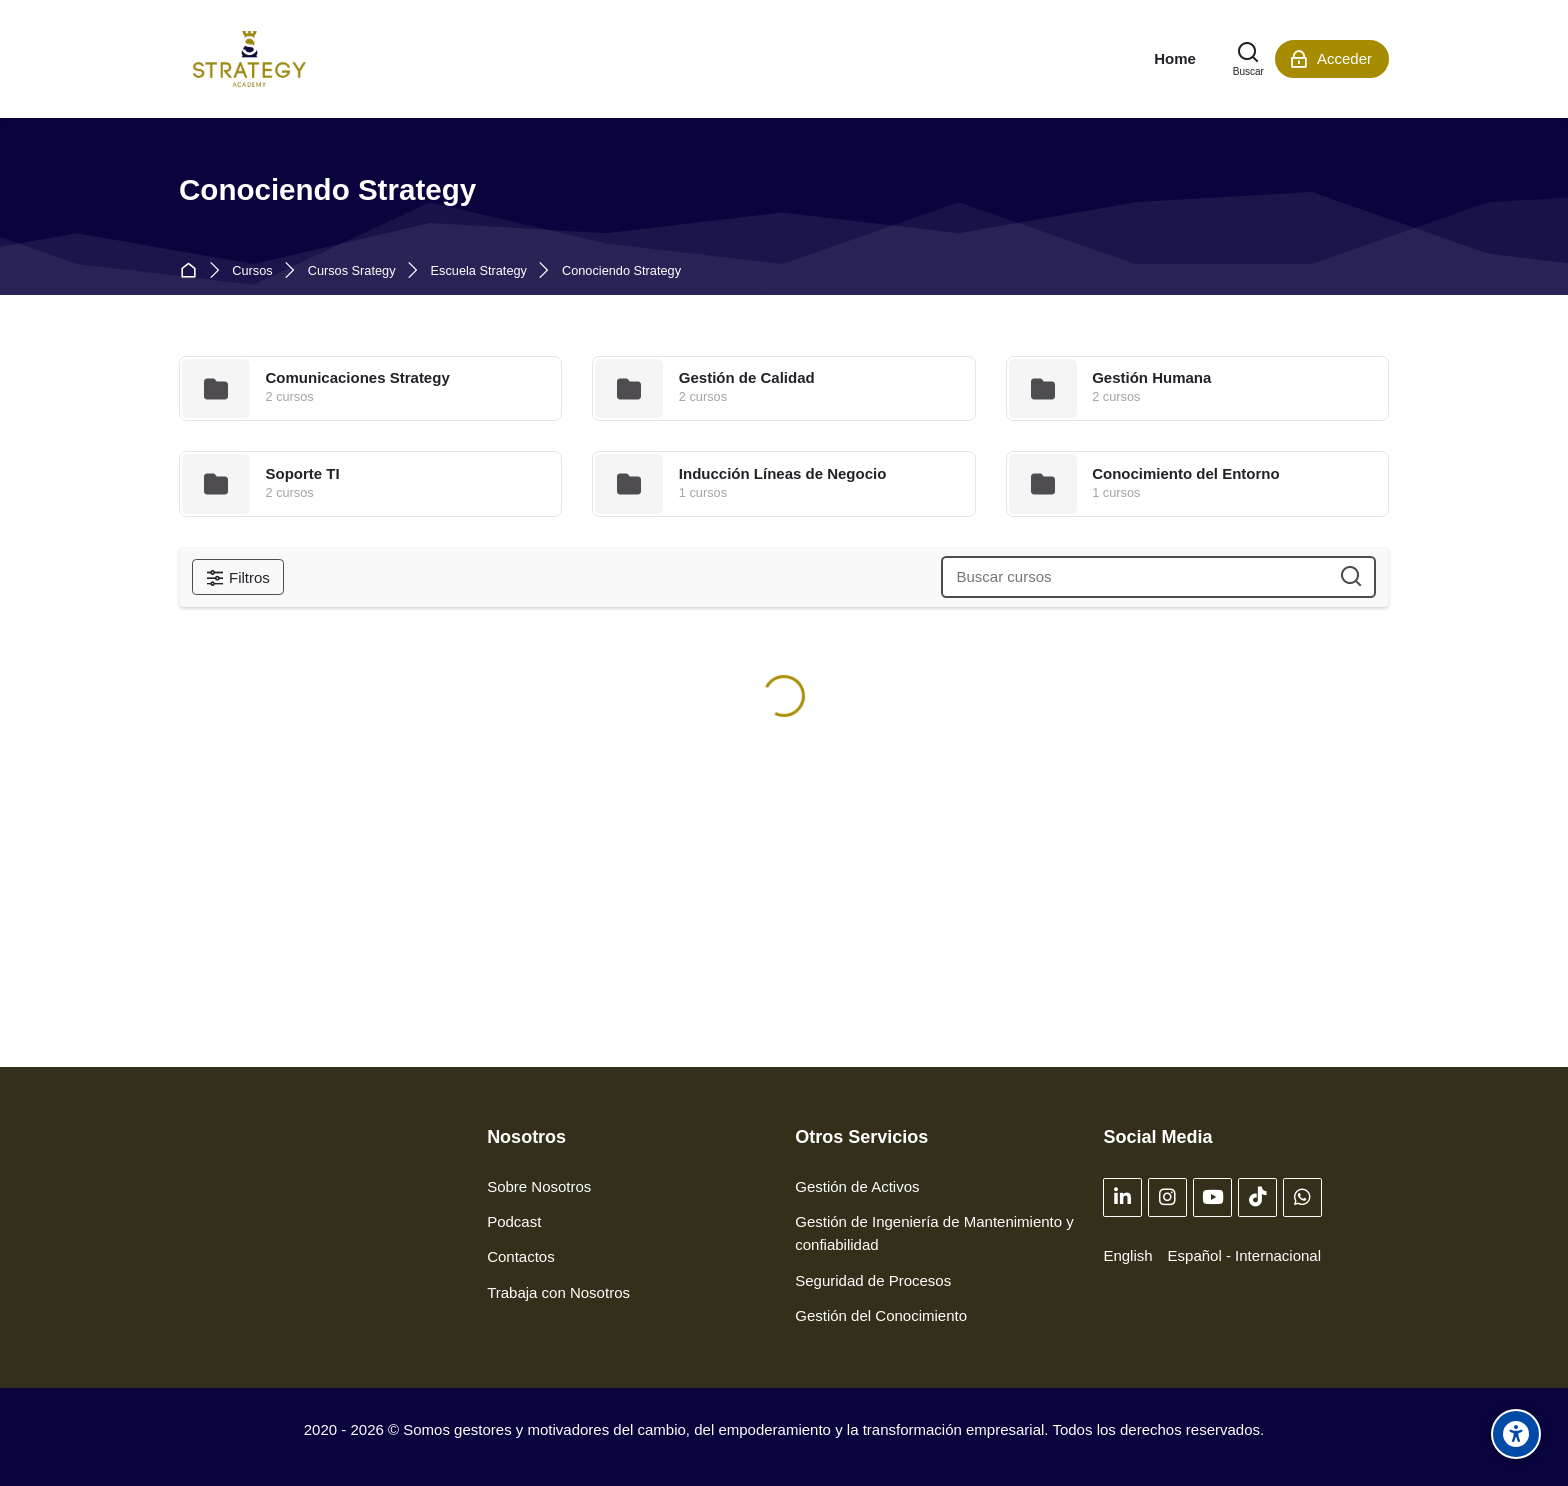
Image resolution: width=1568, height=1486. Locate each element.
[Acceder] (1332, 59)
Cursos (252, 271)
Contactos (521, 1256)
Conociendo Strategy (621, 271)
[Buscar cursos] (1351, 577)
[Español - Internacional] (1244, 1255)
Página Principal (192, 271)
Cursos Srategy (352, 271)
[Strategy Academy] (249, 59)
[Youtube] (1212, 1197)
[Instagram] (1167, 1197)
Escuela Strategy (479, 271)
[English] (1127, 1255)
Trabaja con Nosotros (558, 1292)
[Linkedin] (1122, 1197)
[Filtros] (238, 577)
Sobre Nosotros (539, 1186)
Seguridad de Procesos (873, 1280)
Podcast (514, 1221)
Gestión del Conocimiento (881, 1315)
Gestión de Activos (857, 1186)
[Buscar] (1248, 59)
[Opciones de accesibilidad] (1516, 1434)
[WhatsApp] (1302, 1197)
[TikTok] (1257, 1197)
